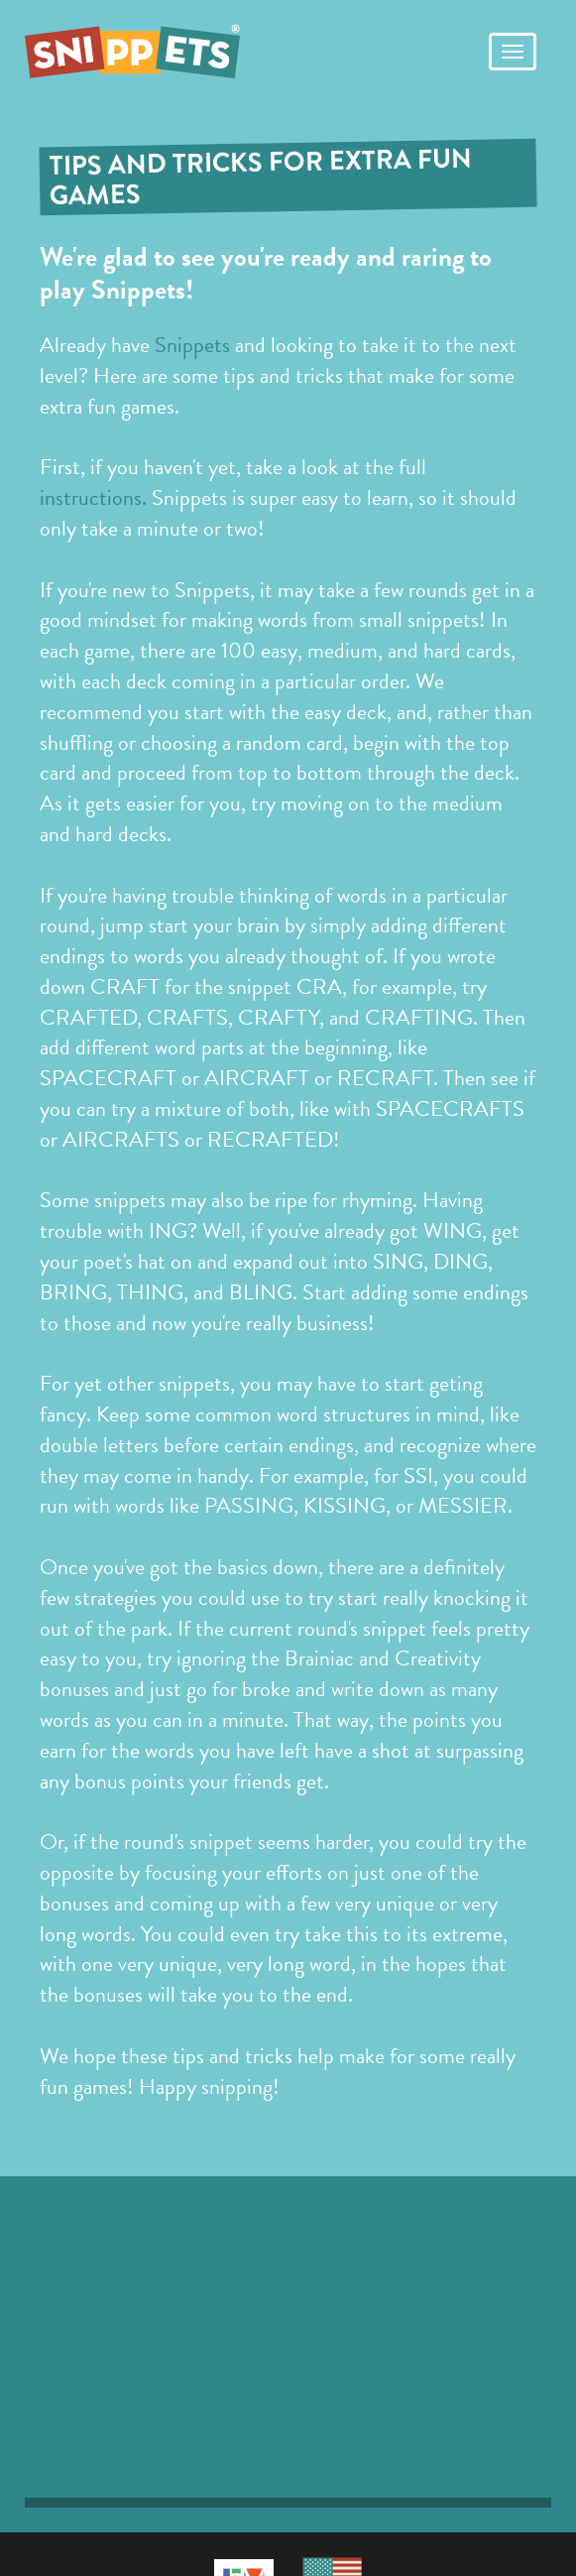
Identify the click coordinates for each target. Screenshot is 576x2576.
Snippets (192, 344)
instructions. (93, 497)
